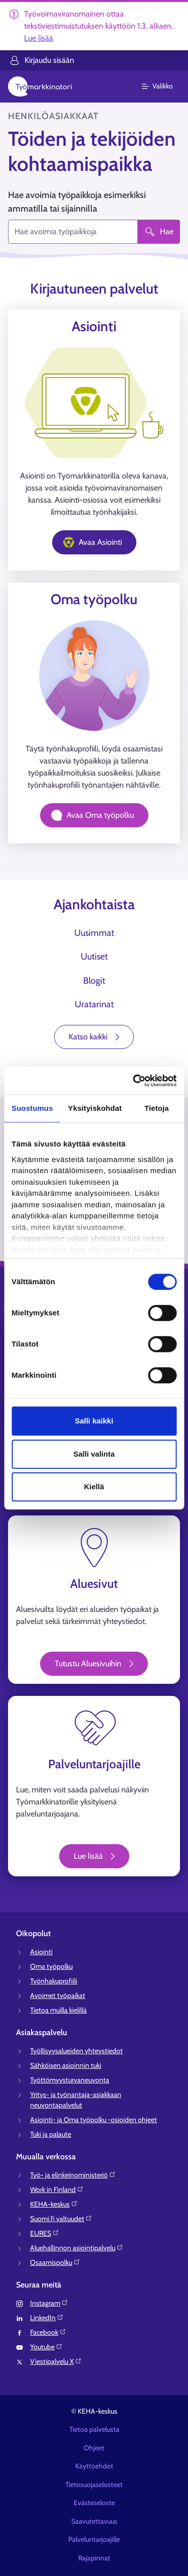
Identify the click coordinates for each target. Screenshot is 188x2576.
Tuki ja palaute (50, 2134)
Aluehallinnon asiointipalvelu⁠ (76, 2247)
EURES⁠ (44, 2233)
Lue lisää (38, 38)
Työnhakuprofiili (53, 1980)
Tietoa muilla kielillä (58, 2010)
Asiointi (41, 1951)
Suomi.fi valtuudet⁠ (61, 2218)
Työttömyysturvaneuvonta (69, 2079)
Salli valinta (94, 1454)
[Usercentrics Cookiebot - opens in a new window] (133, 1080)
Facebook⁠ (48, 2332)
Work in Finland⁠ (57, 2189)
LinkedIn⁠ (47, 2317)
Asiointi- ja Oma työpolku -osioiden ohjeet (93, 2119)
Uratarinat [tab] (94, 1004)
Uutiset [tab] (94, 956)
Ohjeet (94, 2447)
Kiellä (94, 1486)
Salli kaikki (94, 1420)
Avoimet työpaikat (57, 1995)
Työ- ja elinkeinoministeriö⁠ (73, 2174)
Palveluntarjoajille (94, 2539)
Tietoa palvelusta (94, 2429)
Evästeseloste (94, 2502)
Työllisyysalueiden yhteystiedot (76, 2050)
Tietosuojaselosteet (94, 2484)
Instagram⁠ (49, 2303)
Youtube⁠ (46, 2346)
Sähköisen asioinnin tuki (65, 2065)
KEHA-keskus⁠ (54, 2204)
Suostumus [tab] (32, 1108)
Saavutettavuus (94, 2521)
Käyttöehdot (94, 2465)
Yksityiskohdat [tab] (95, 1108)
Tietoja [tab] (156, 1108)
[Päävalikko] (163, 86)
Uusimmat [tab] (94, 932)
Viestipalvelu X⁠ (56, 2361)
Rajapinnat (94, 2557)
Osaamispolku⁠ (55, 2262)
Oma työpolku (51, 1966)
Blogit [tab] (94, 980)
